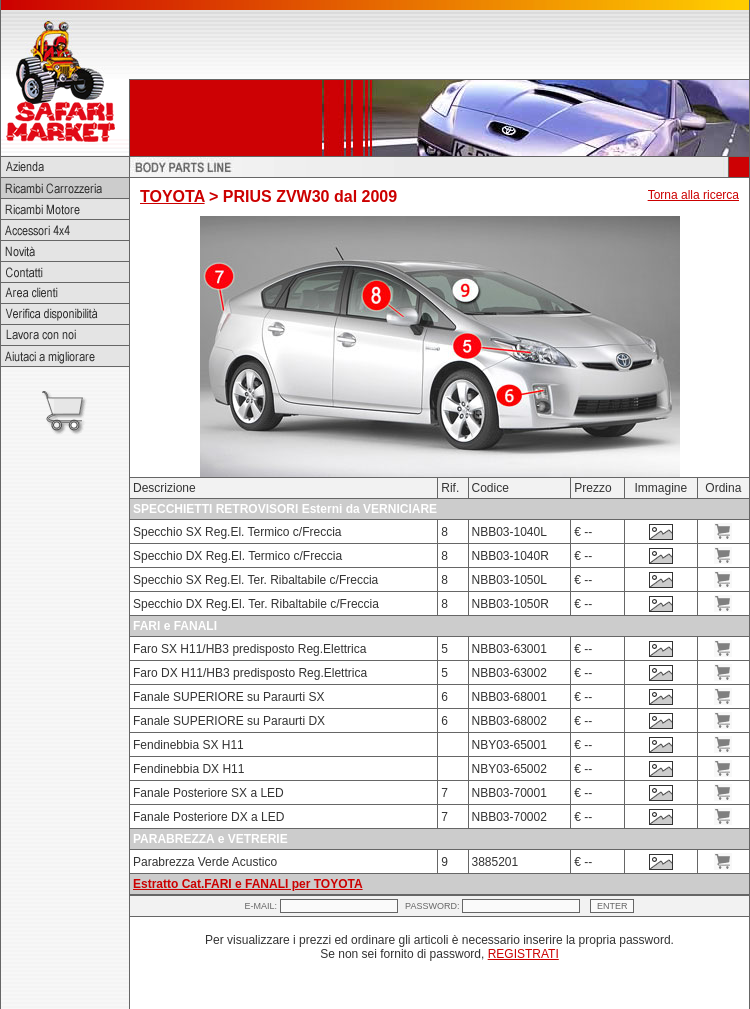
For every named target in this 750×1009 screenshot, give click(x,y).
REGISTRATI (523, 954)
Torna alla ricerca (693, 195)
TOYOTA (172, 196)
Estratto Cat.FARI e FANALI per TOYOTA (248, 884)
